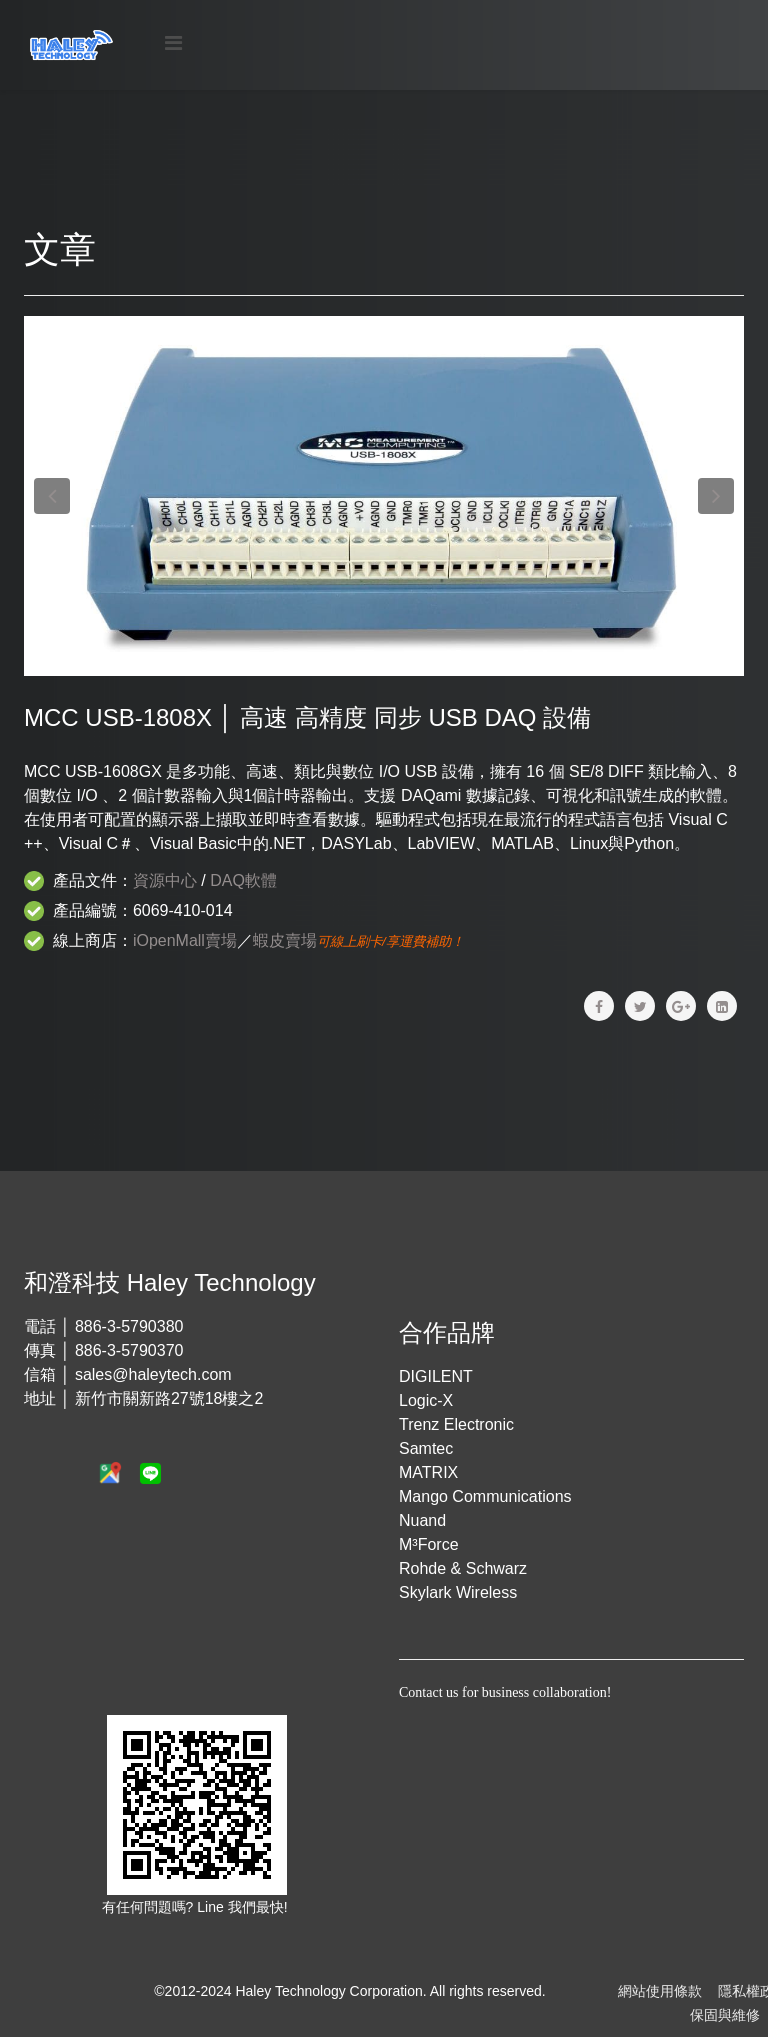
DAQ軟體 (243, 880)
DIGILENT (436, 1376)
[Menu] (173, 43)
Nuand (422, 1520)
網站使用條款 (660, 1991)
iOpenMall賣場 (185, 940)
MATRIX (428, 1472)
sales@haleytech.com (153, 1374)
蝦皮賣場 (285, 940)
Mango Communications (485, 1496)
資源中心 (165, 880)
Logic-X (426, 1400)
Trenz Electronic (456, 1424)
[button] (52, 496)
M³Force (429, 1544)
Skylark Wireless (458, 1592)
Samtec (426, 1448)
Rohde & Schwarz (463, 1568)
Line (212, 1907)
